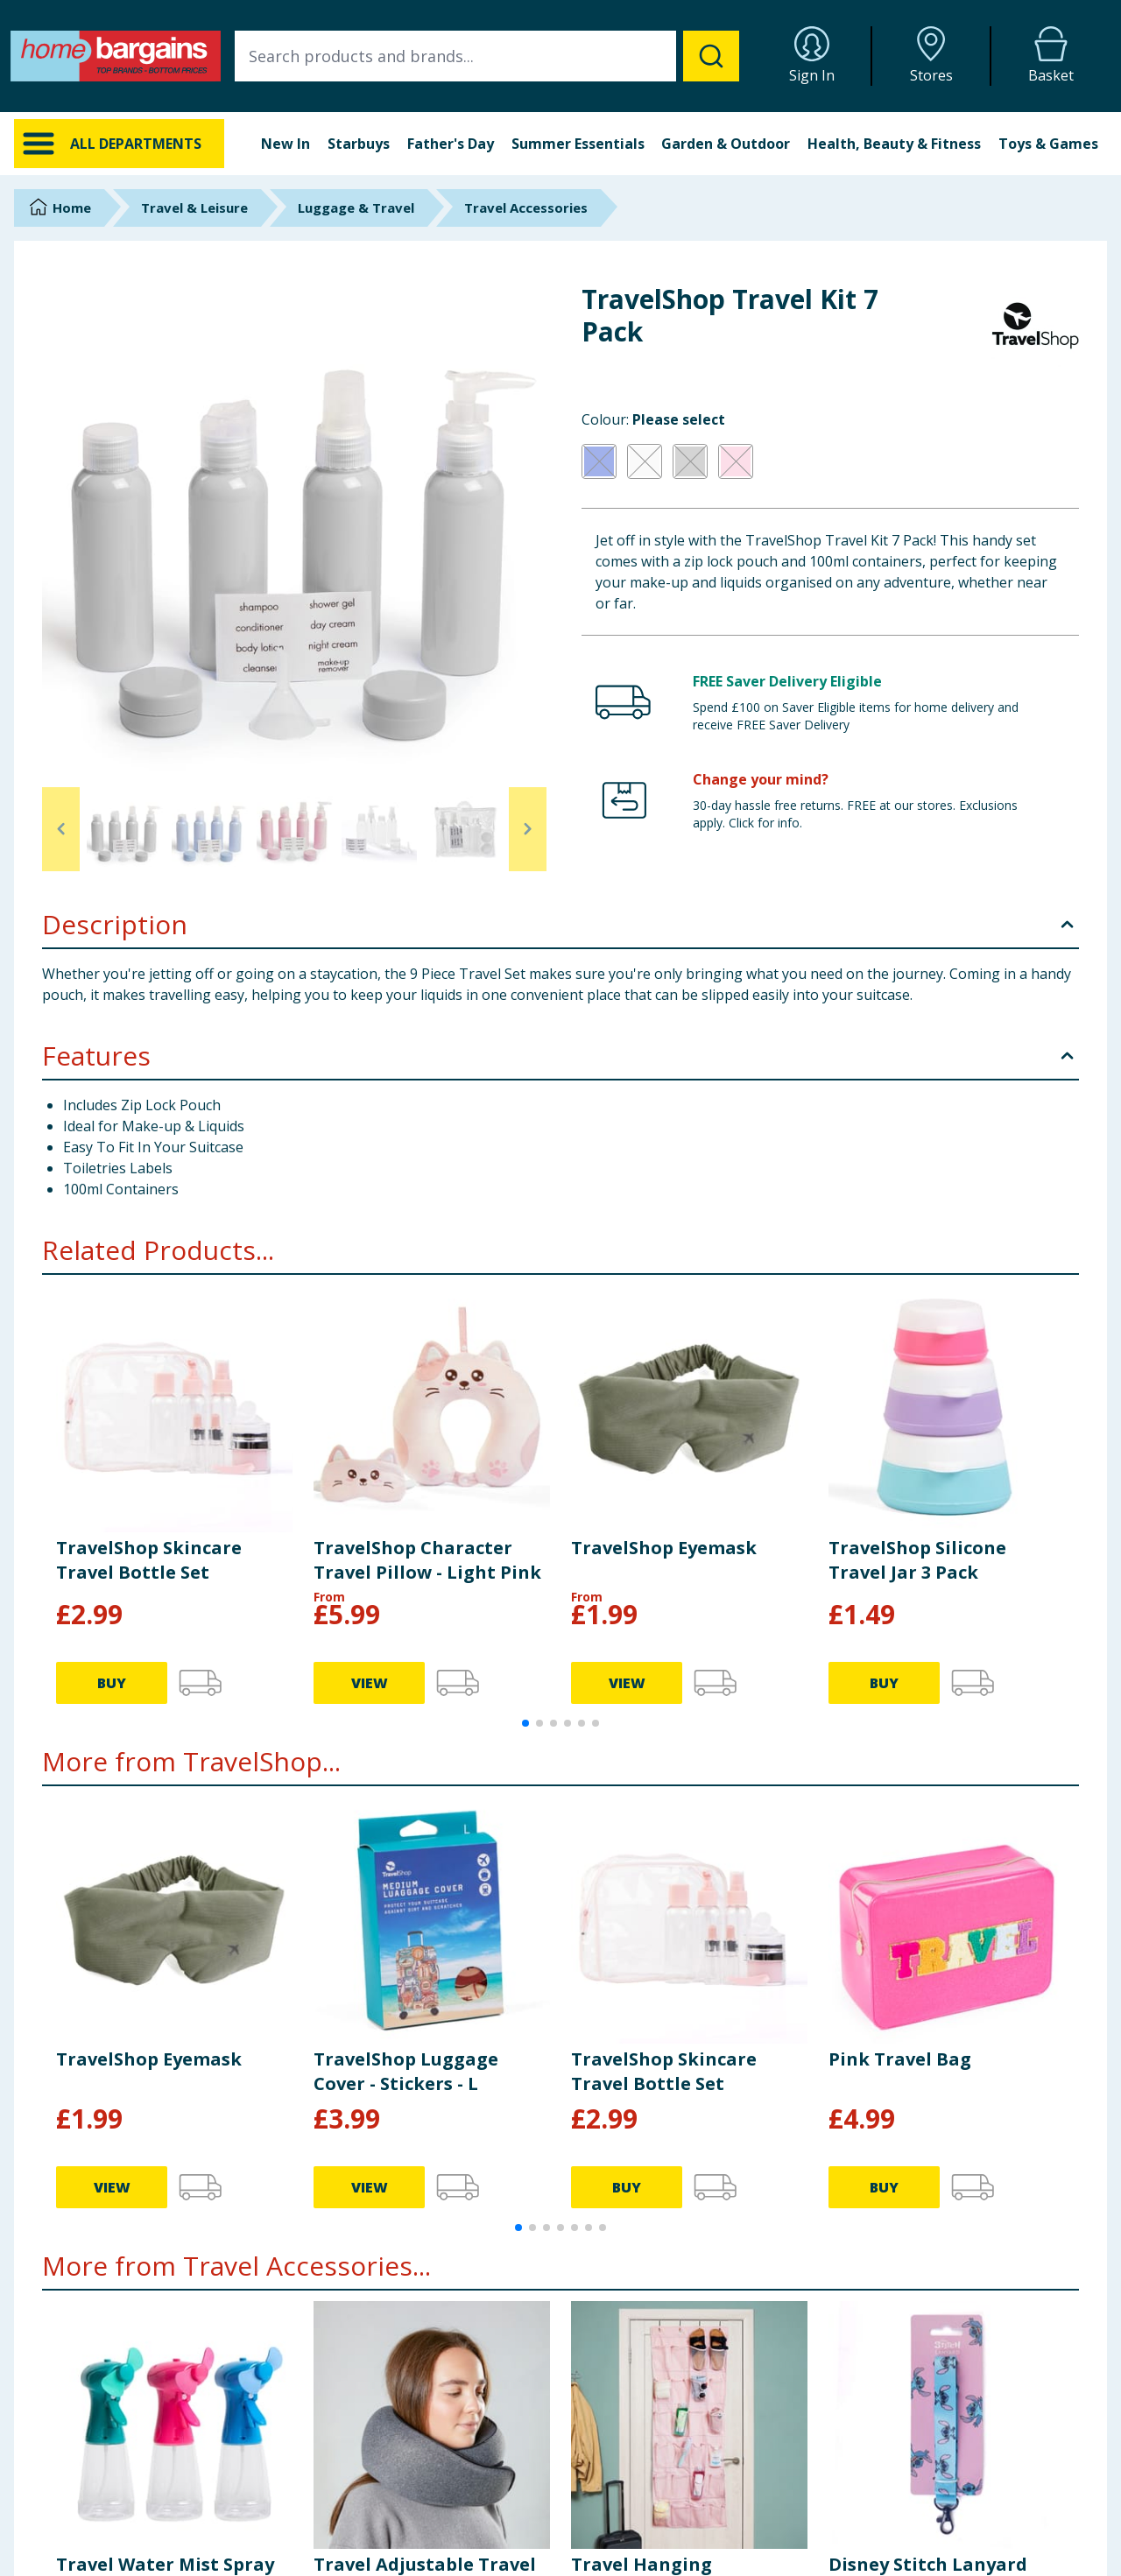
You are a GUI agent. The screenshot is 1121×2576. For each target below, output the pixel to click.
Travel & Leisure (194, 207)
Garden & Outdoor (725, 143)
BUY (111, 1683)
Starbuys (359, 143)
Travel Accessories (526, 207)
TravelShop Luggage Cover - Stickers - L (406, 2071)
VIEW (369, 1683)
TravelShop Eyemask (664, 1547)
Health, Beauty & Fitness (894, 143)
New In (285, 143)
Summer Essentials (578, 143)
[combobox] (487, 56)
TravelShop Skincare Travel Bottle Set (149, 1560)
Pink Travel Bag (899, 2059)
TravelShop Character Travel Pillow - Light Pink (427, 1560)
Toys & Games (1048, 143)
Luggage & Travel (356, 207)
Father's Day (450, 143)
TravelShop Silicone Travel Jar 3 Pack (917, 1560)
